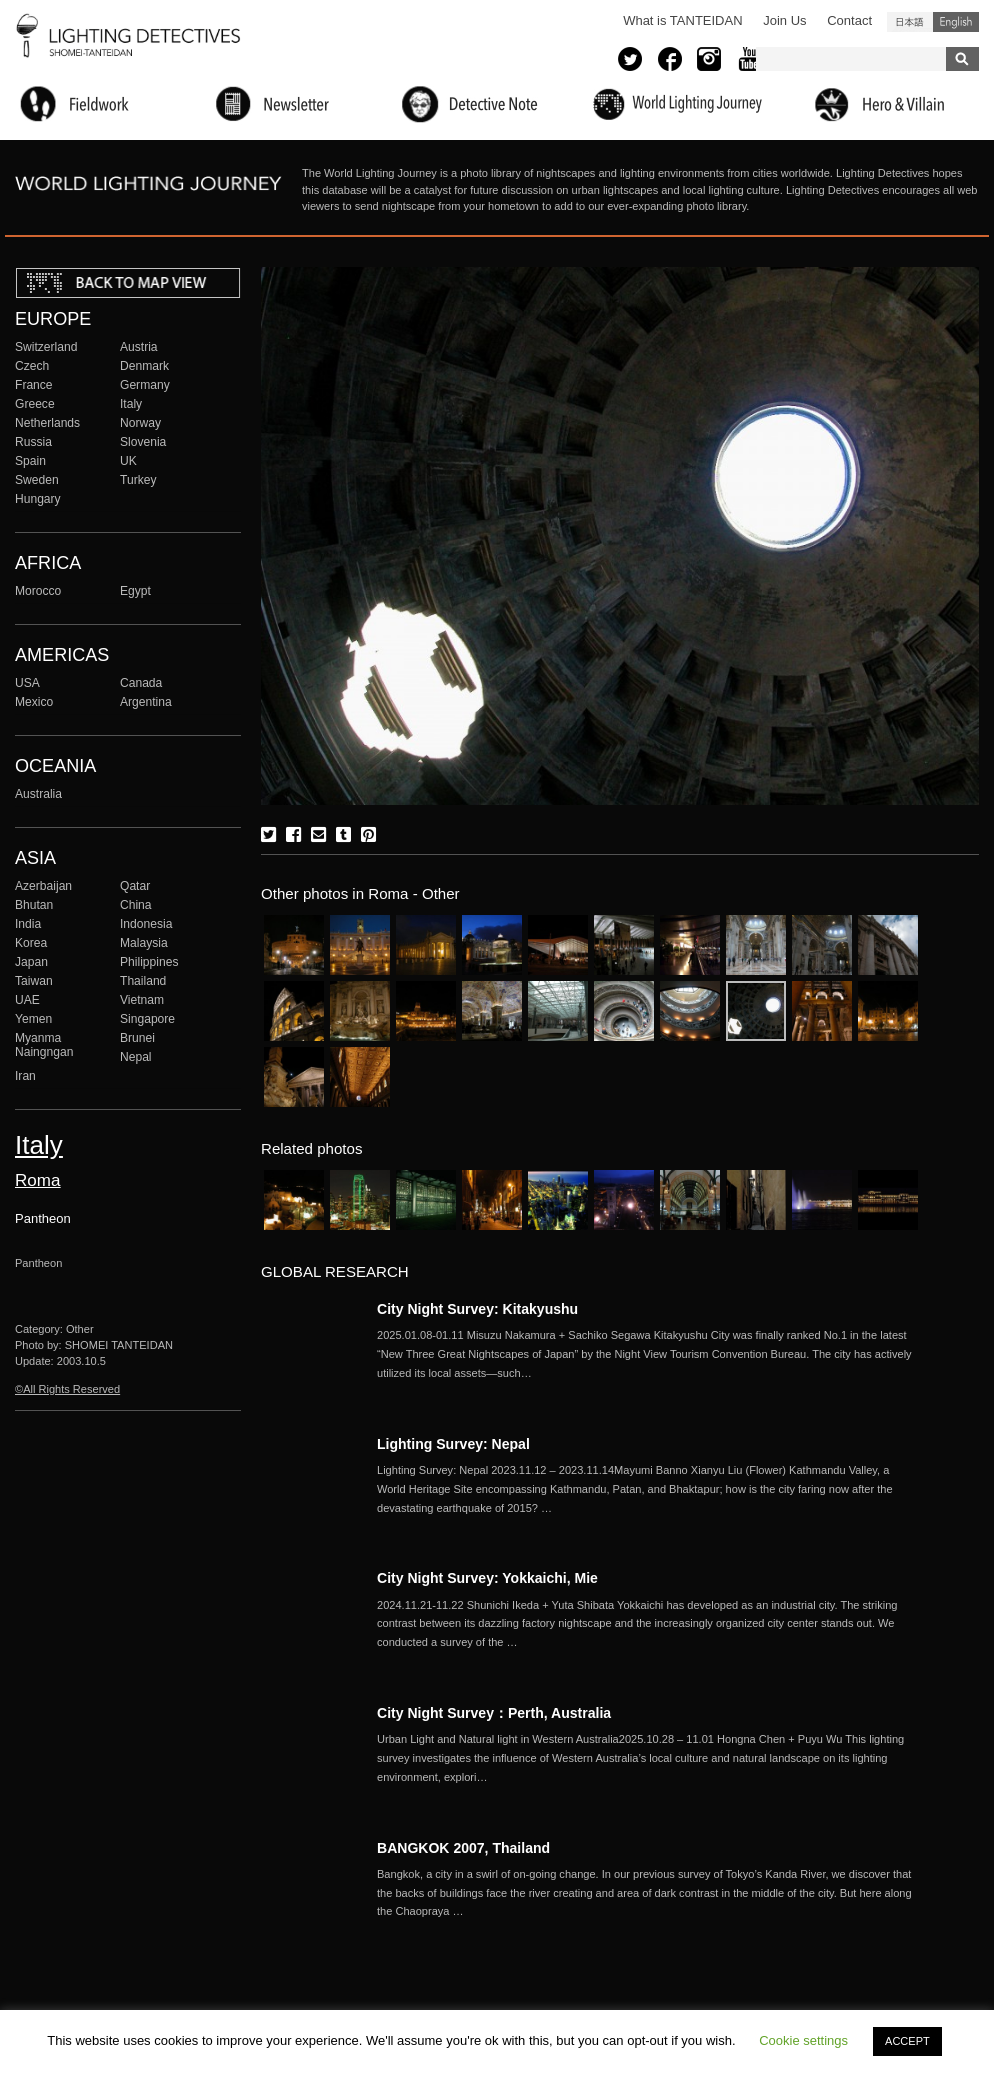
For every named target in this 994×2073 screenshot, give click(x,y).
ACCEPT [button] (907, 2041)
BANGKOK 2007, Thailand (463, 1848)
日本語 (910, 22)
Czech (32, 366)
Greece (35, 404)
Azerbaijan (43, 886)
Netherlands (47, 423)
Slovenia (143, 442)
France (34, 385)
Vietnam (142, 1000)
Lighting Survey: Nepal (453, 1444)
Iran (25, 1076)
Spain (30, 461)
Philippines (149, 962)
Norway (140, 423)
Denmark (144, 366)
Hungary (38, 499)
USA (27, 683)
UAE (27, 1000)
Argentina (146, 702)
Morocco (38, 591)
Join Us (784, 20)
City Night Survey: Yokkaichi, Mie (487, 1578)
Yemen (33, 1019)
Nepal (136, 1057)
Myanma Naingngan (44, 1045)
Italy (131, 404)
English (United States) (956, 22)
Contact (849, 20)
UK (128, 461)
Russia (33, 442)
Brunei (137, 1038)
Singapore (147, 1019)
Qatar (135, 886)
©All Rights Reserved (67, 1389)
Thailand (143, 981)
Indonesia (146, 924)
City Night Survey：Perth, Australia (494, 1713)
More (647, 1354)
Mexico (34, 702)
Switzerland (46, 347)
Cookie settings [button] (803, 2040)
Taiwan (34, 981)
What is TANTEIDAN (682, 20)
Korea (31, 943)
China (136, 905)
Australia (38, 794)
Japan (31, 962)
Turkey (138, 480)
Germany (145, 385)
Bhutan (34, 905)
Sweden (37, 480)
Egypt (135, 591)
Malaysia (144, 943)
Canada (141, 683)
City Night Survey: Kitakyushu (477, 1309)
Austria (139, 347)
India (28, 924)
